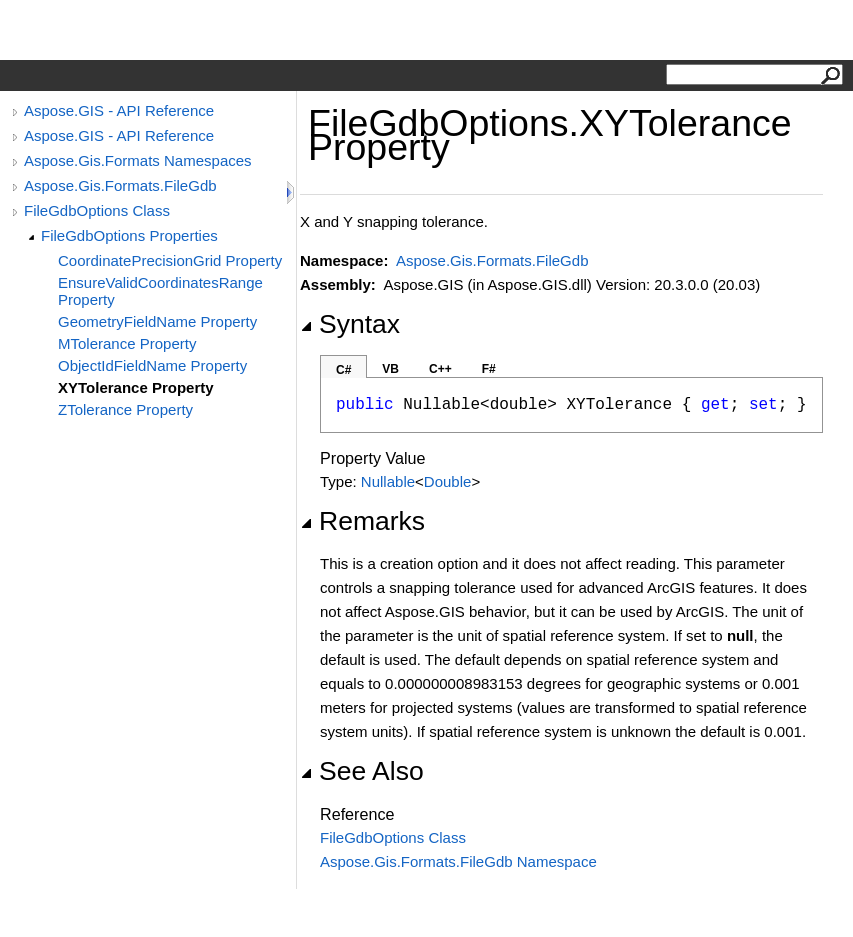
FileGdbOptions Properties (129, 235)
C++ (440, 369)
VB (390, 369)
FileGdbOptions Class (97, 210)
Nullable (388, 481)
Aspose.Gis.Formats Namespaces (138, 160)
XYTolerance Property (136, 387)
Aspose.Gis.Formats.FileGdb (120, 185)
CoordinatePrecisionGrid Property (170, 260)
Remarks (362, 521)
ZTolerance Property (125, 409)
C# (343, 370)
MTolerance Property (127, 343)
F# (489, 369)
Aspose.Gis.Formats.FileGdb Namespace (458, 861)
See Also (362, 771)
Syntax (350, 324)
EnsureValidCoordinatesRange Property (160, 291)
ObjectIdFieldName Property (152, 365)
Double (448, 481)
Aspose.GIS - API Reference (119, 110)
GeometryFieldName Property (157, 321)
